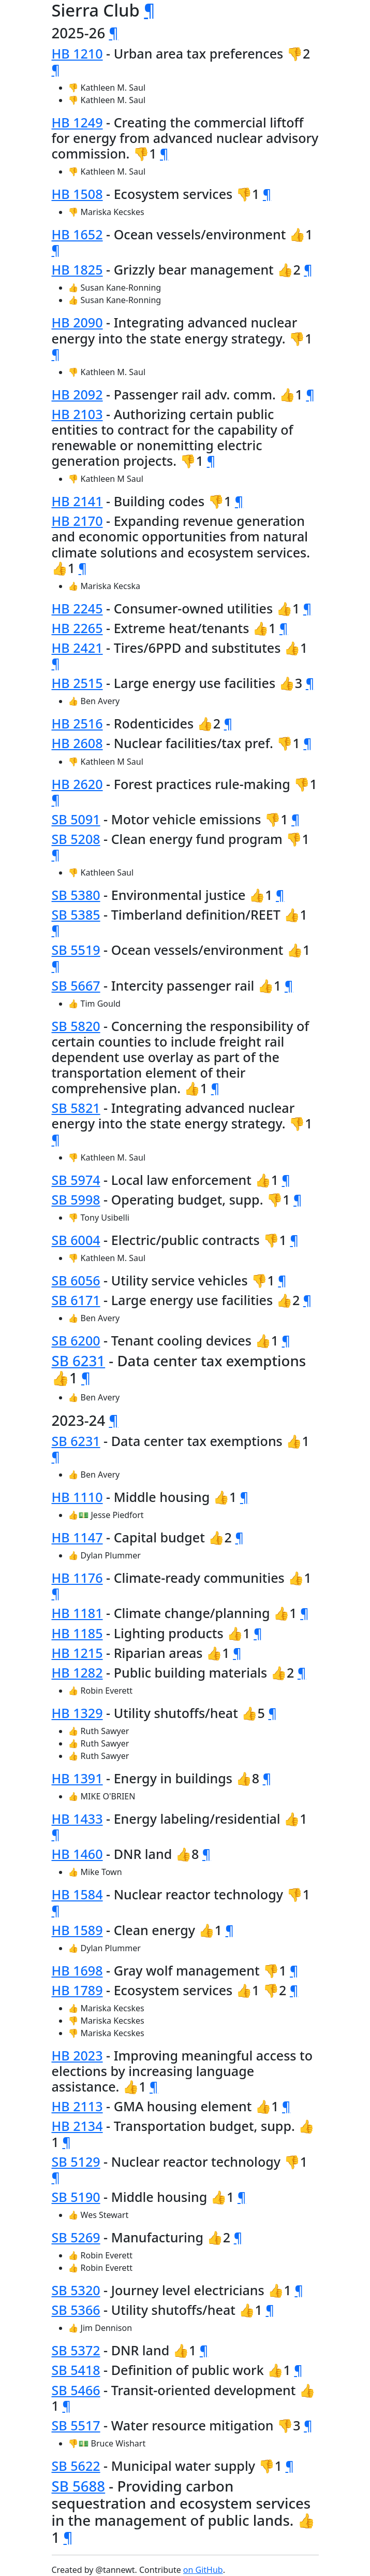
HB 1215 (77, 1653)
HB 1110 (77, 1497)
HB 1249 (77, 122)
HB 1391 (77, 1778)
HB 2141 (77, 501)
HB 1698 (77, 1970)
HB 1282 (77, 1672)
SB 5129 (76, 2161)
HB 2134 (77, 2126)
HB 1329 (77, 1713)
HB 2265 (77, 628)
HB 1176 (77, 1577)
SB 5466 (76, 2390)
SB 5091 (76, 819)
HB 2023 (77, 2055)
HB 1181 (77, 1613)
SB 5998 (76, 1199)
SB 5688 (79, 2486)
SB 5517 (76, 2425)
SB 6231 (79, 1360)
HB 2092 (77, 394)
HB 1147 (77, 1537)
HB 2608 (77, 743)
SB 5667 (76, 985)
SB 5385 (76, 914)
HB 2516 (77, 723)
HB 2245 (77, 608)
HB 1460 (77, 1854)
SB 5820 (76, 1026)
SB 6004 (76, 1240)
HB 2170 (77, 520)
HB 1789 (77, 1990)
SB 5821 (76, 1108)
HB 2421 (77, 647)
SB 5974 (76, 1180)
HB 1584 (77, 1894)
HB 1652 (77, 234)
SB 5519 (76, 949)
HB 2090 (77, 322)
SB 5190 (76, 2197)
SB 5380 (76, 895)
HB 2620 (77, 784)
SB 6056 (76, 1280)
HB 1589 (77, 1930)
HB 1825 (77, 269)
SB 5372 (76, 2350)
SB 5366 (76, 2310)
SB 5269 (76, 2237)
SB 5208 (76, 839)
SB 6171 (76, 1300)
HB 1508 (77, 194)
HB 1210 (77, 53)
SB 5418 (76, 2370)
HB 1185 (77, 1633)
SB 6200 (76, 1340)
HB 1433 (77, 1818)
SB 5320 (76, 2290)
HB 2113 (77, 2106)
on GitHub (203, 2569)
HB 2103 (77, 414)
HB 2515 (77, 683)
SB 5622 (76, 2465)
